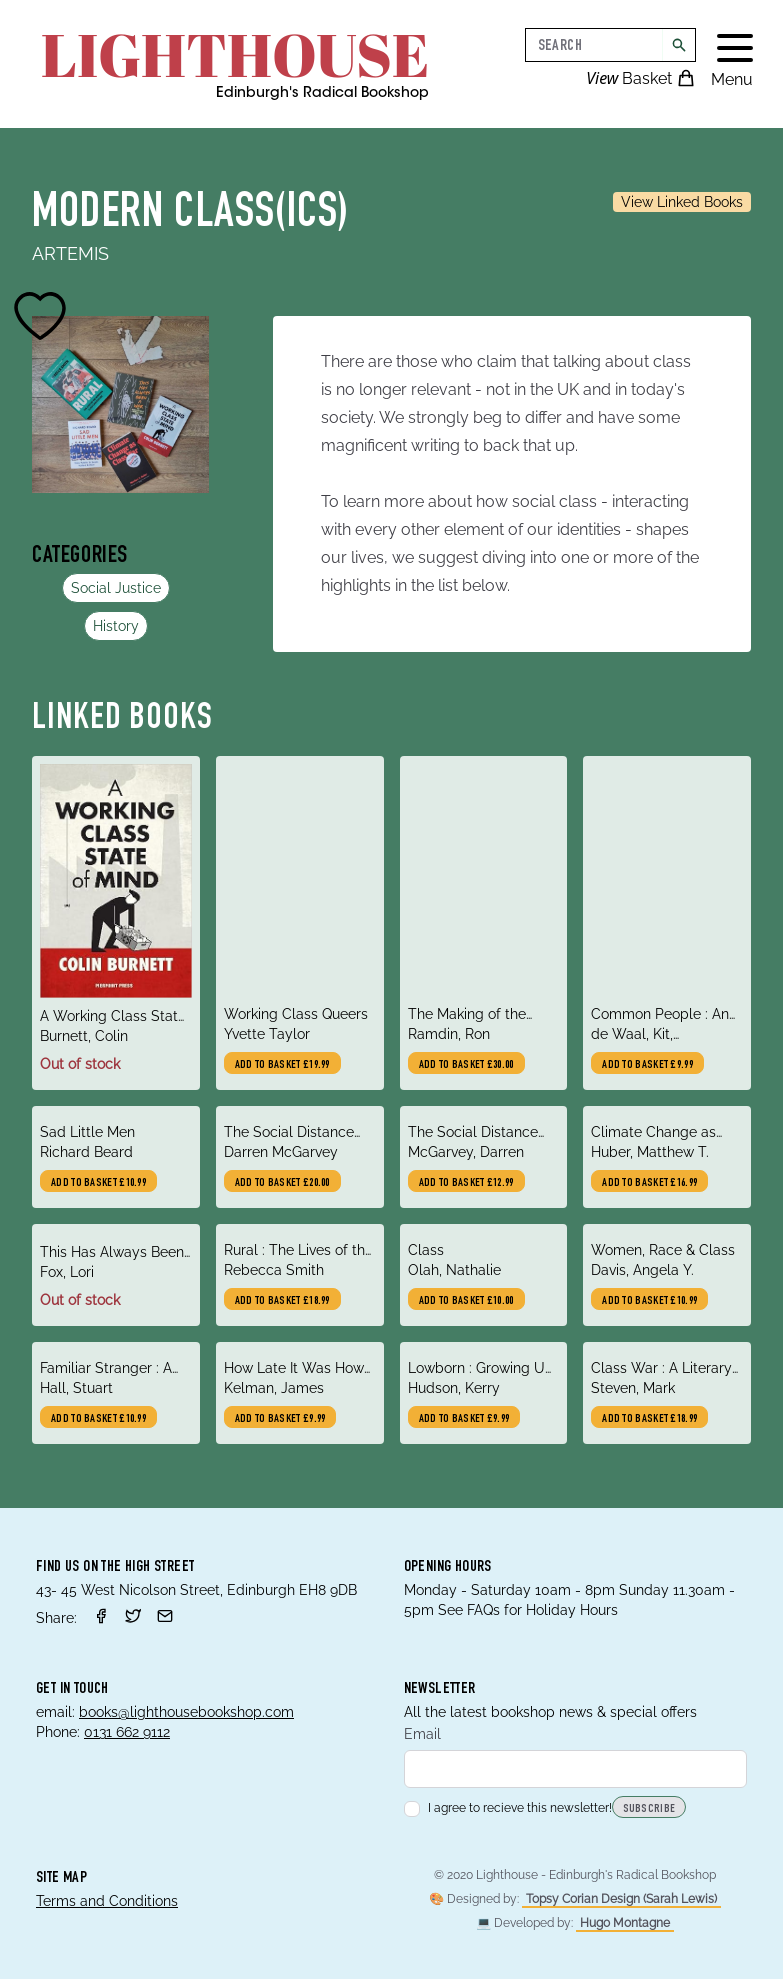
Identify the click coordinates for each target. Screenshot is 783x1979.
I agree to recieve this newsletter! (508, 1808)
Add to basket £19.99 (282, 1065)
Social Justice (116, 588)
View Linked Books (682, 202)
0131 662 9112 (127, 1732)
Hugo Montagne (625, 1923)
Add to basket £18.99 (282, 1301)
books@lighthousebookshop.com (186, 1712)
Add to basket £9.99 (647, 1065)
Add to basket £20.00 (282, 1183)
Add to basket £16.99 (649, 1183)
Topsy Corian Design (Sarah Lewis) (621, 1899)
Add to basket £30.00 (466, 1065)
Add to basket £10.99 (98, 1183)
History (116, 626)
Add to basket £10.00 (466, 1301)
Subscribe (649, 1809)
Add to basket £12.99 (466, 1183)
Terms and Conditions (107, 1901)
